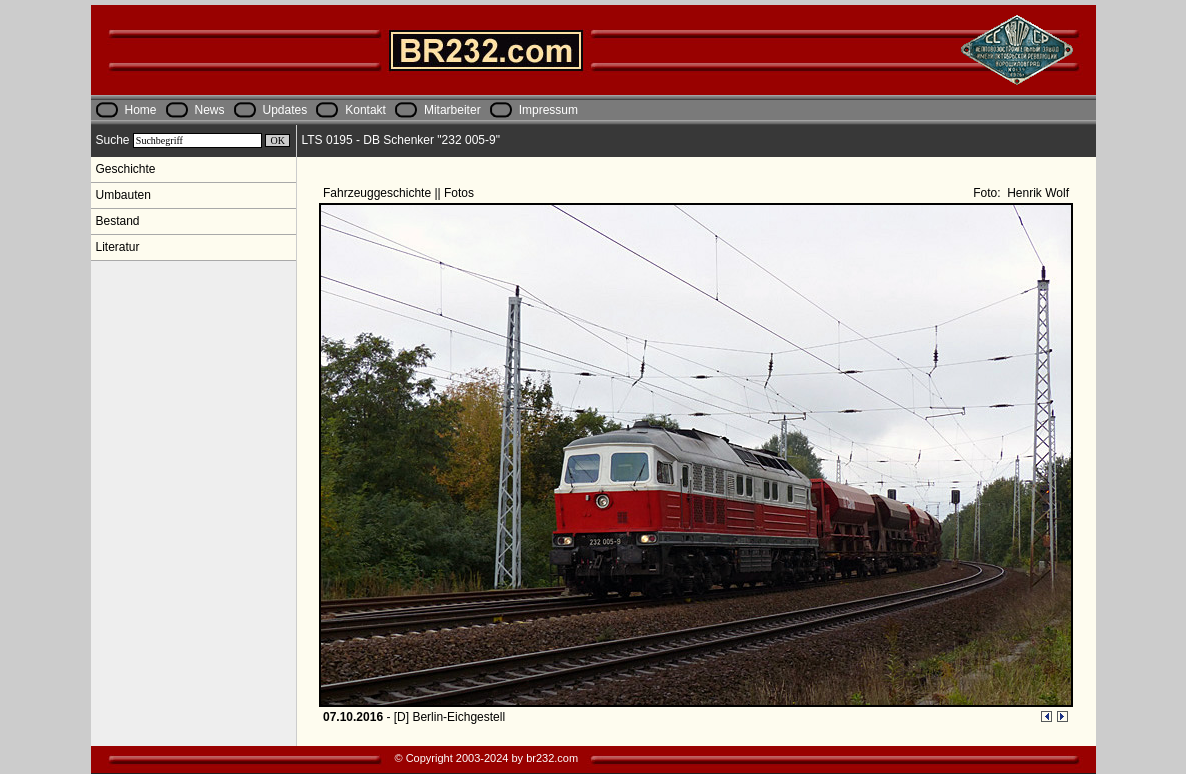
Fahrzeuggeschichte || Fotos (400, 193)
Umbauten (123, 195)
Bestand (118, 221)
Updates (285, 110)
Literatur (118, 247)
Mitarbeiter (452, 110)
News (210, 110)
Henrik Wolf (1036, 193)
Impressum (548, 110)
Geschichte (126, 169)
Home (141, 110)
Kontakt (365, 110)
